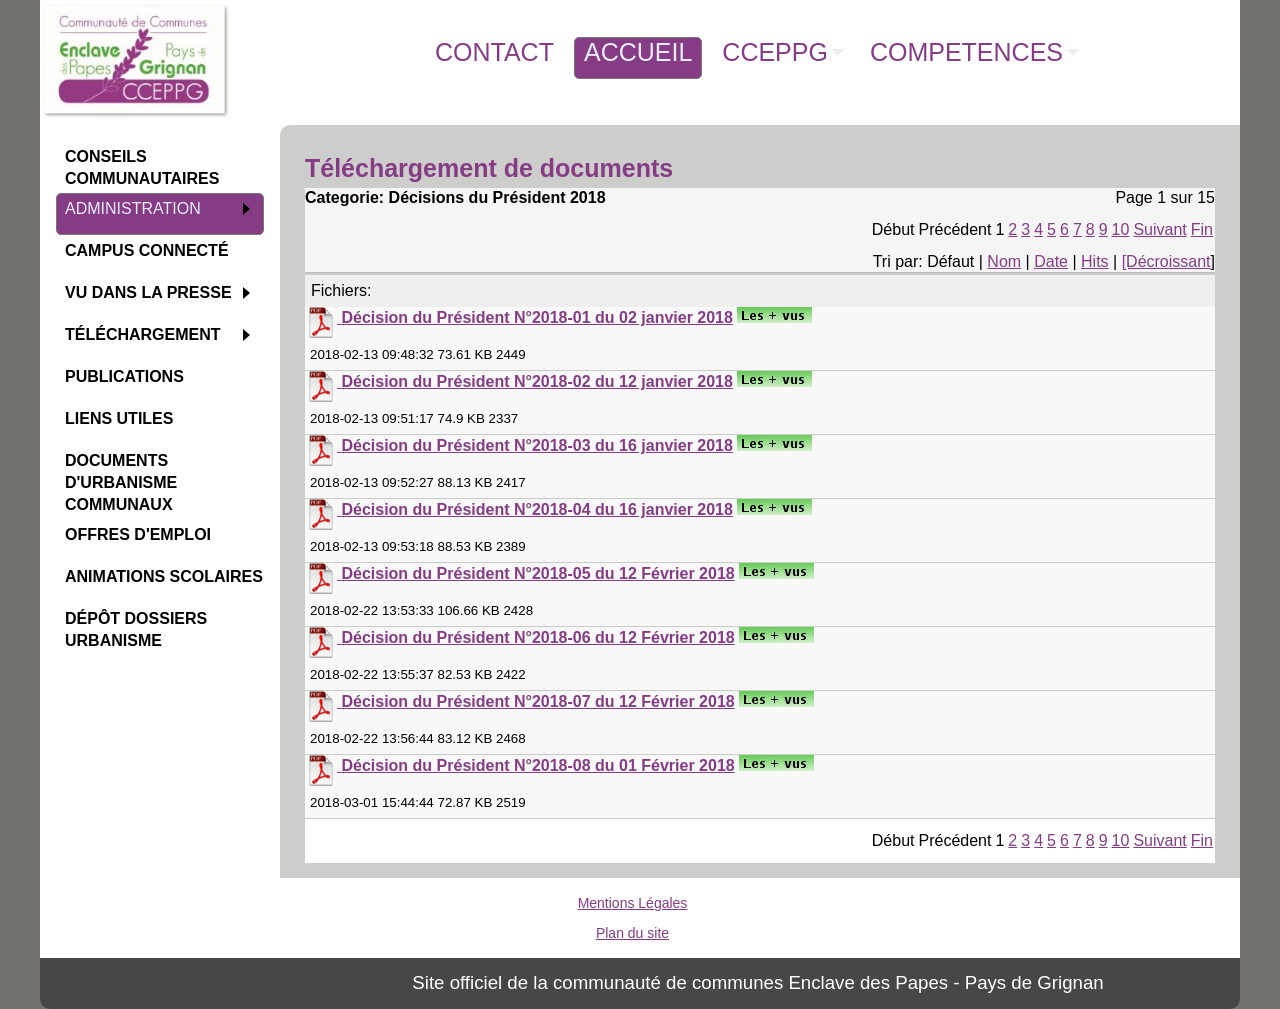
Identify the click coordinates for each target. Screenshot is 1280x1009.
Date (1051, 261)
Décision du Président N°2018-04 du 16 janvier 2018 (536, 509)
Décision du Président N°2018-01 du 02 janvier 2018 (536, 317)
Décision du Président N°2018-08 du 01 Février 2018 (537, 765)
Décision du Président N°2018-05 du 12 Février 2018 (537, 573)
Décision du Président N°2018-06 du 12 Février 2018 (537, 637)
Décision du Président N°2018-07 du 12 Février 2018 (537, 701)
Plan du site (632, 933)
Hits (1095, 261)
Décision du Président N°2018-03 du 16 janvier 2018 (536, 445)
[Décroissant (1166, 261)
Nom (1004, 261)
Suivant (1159, 229)
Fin (1202, 229)
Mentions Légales (633, 903)
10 (1121, 229)
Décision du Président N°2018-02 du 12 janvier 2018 (536, 381)
